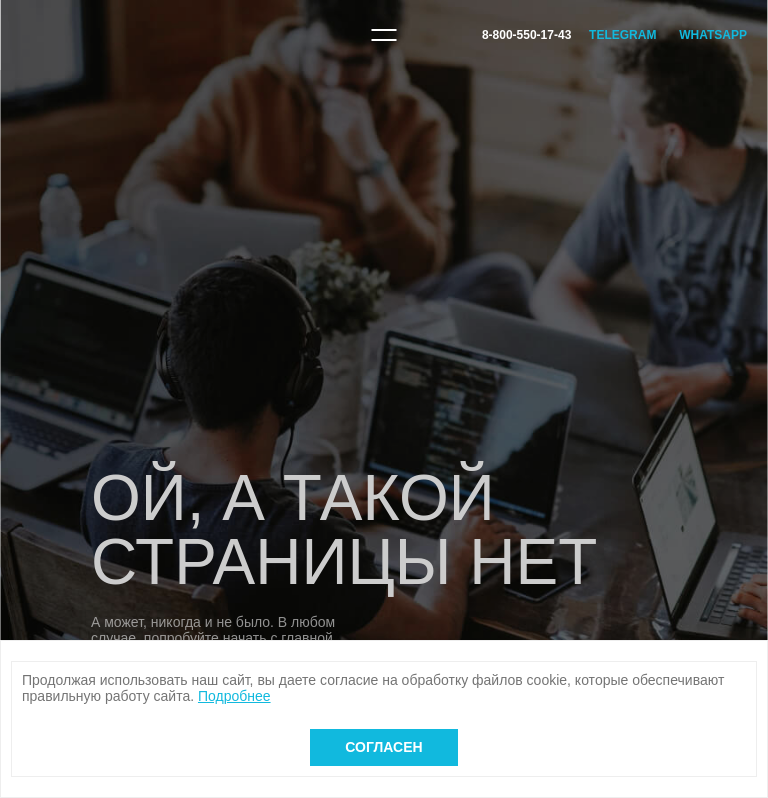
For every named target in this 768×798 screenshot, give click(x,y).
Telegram (622, 35)
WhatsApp (713, 35)
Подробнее (234, 696)
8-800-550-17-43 (526, 35)
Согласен (383, 747)
